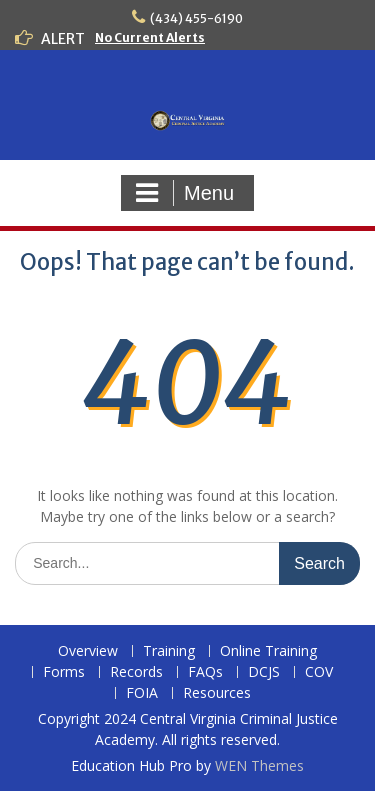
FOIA (142, 693)
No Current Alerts (150, 37)
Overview (88, 651)
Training (169, 651)
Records (136, 672)
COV (319, 672)
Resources (217, 693)
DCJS (264, 672)
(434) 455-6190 (196, 18)
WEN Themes (259, 765)
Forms (64, 672)
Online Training (268, 651)
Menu (185, 193)
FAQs (205, 672)
